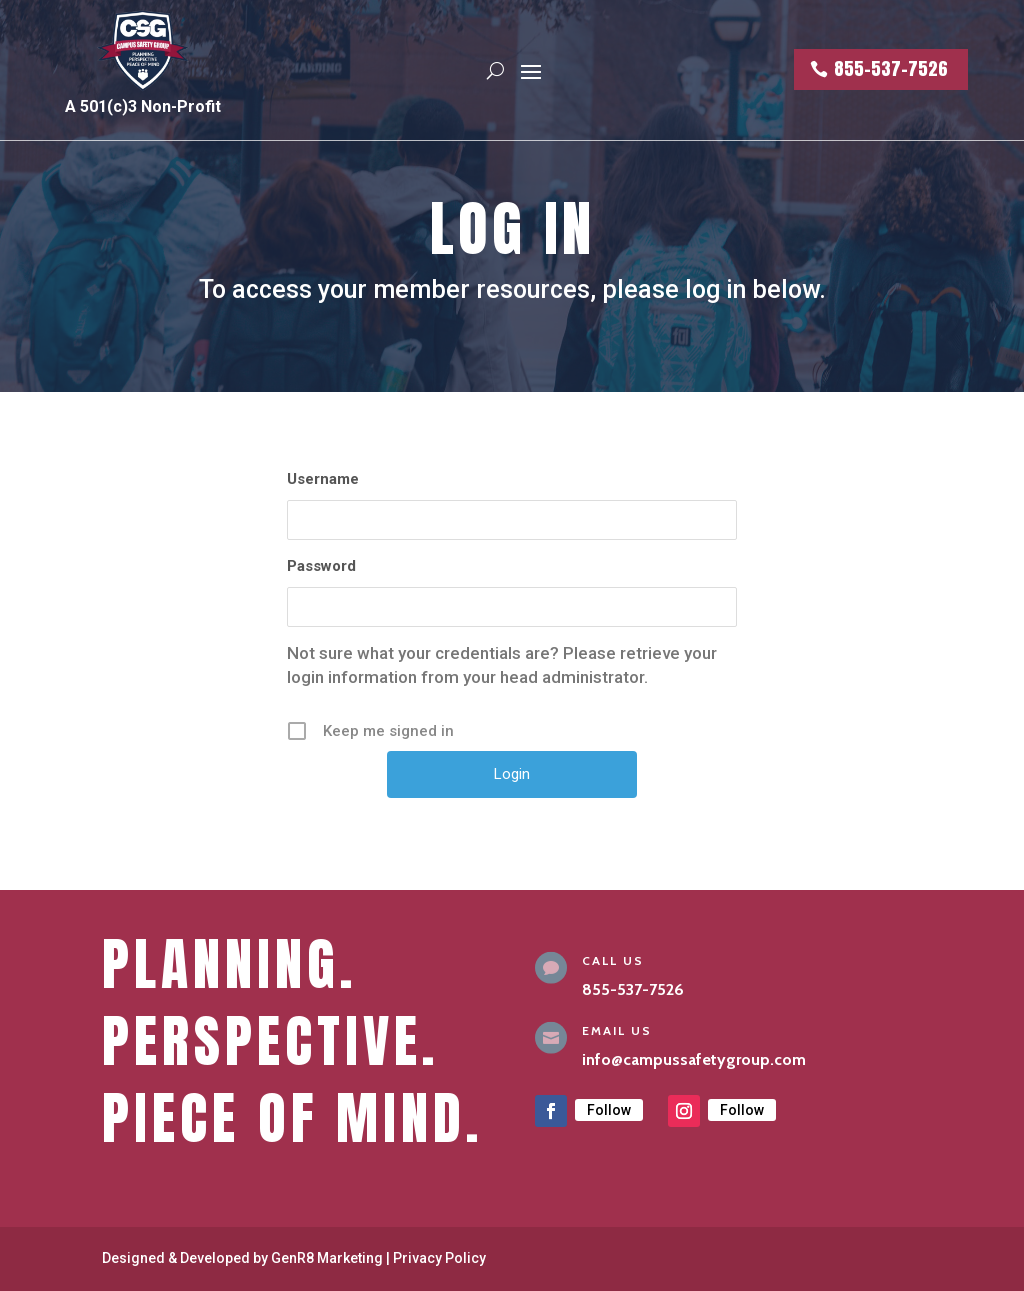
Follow (609, 1110)
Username (323, 479)
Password (321, 566)
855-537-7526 (891, 68)
